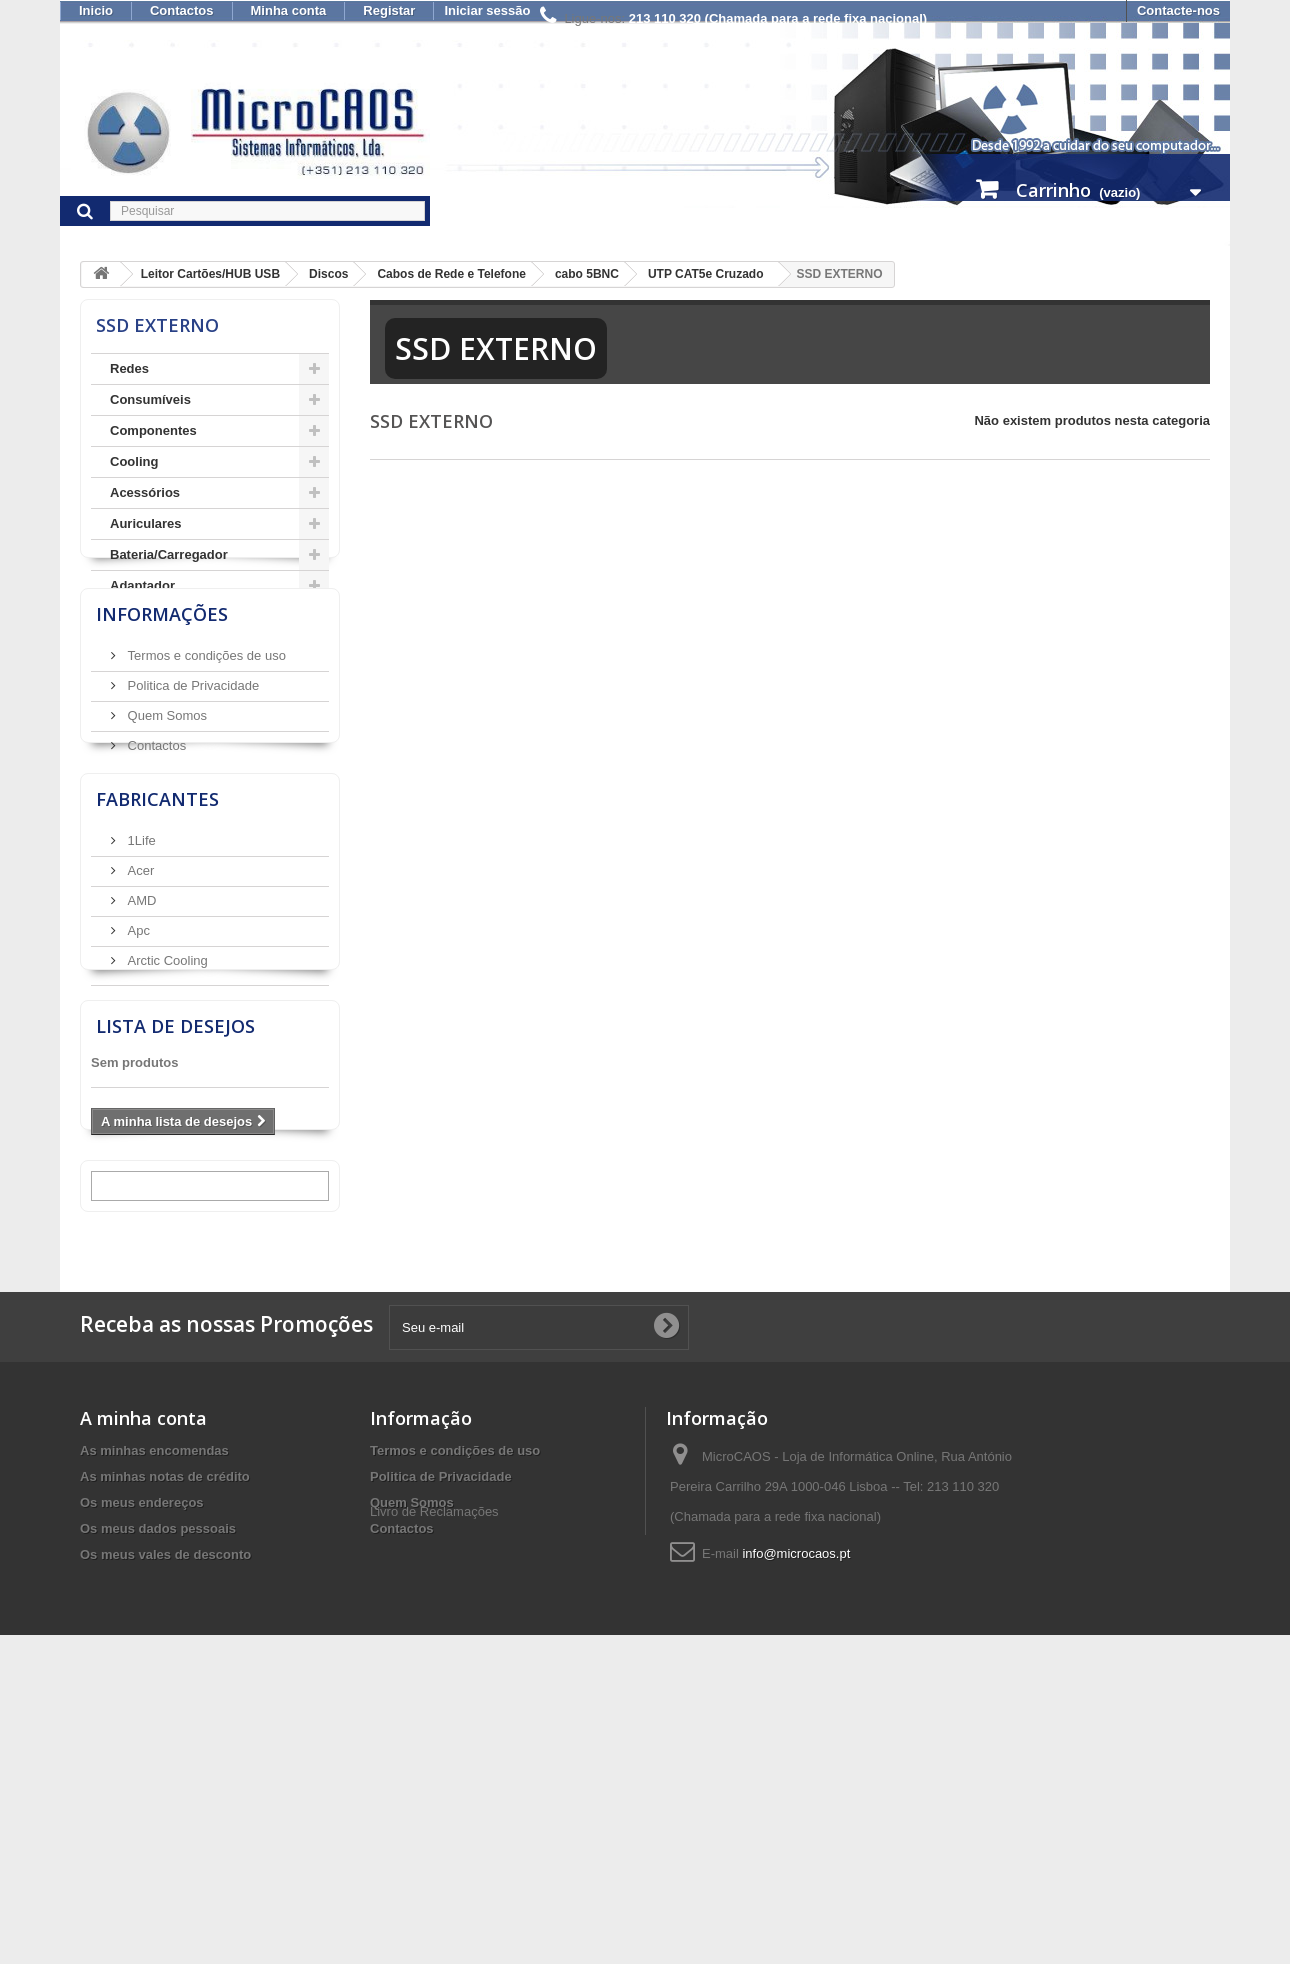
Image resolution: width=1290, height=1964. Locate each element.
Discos (328, 274)
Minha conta (289, 10)
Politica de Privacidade (191, 813)
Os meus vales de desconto (165, 1833)
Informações (162, 750)
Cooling (134, 461)
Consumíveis (150, 399)
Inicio (96, 10)
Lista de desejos (175, 1278)
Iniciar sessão (487, 10)
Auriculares (146, 523)
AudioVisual (147, 647)
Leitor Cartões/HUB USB (210, 274)
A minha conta (143, 1697)
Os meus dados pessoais (158, 1807)
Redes (129, 368)
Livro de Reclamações (434, 1842)
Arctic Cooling (166, 1128)
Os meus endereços (142, 1781)
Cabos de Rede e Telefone (451, 274)
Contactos (182, 10)
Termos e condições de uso (205, 783)
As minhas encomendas (154, 1729)
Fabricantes (157, 975)
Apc (137, 1098)
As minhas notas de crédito (165, 1755)
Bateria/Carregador (169, 554)
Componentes (153, 430)
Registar (389, 10)
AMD (140, 1068)
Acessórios (145, 492)
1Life (140, 1008)
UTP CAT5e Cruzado (706, 274)
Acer (139, 1038)
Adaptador (142, 585)
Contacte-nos (1178, 10)
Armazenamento (160, 616)
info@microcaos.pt (796, 1832)
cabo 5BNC (587, 274)
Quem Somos (165, 843)
